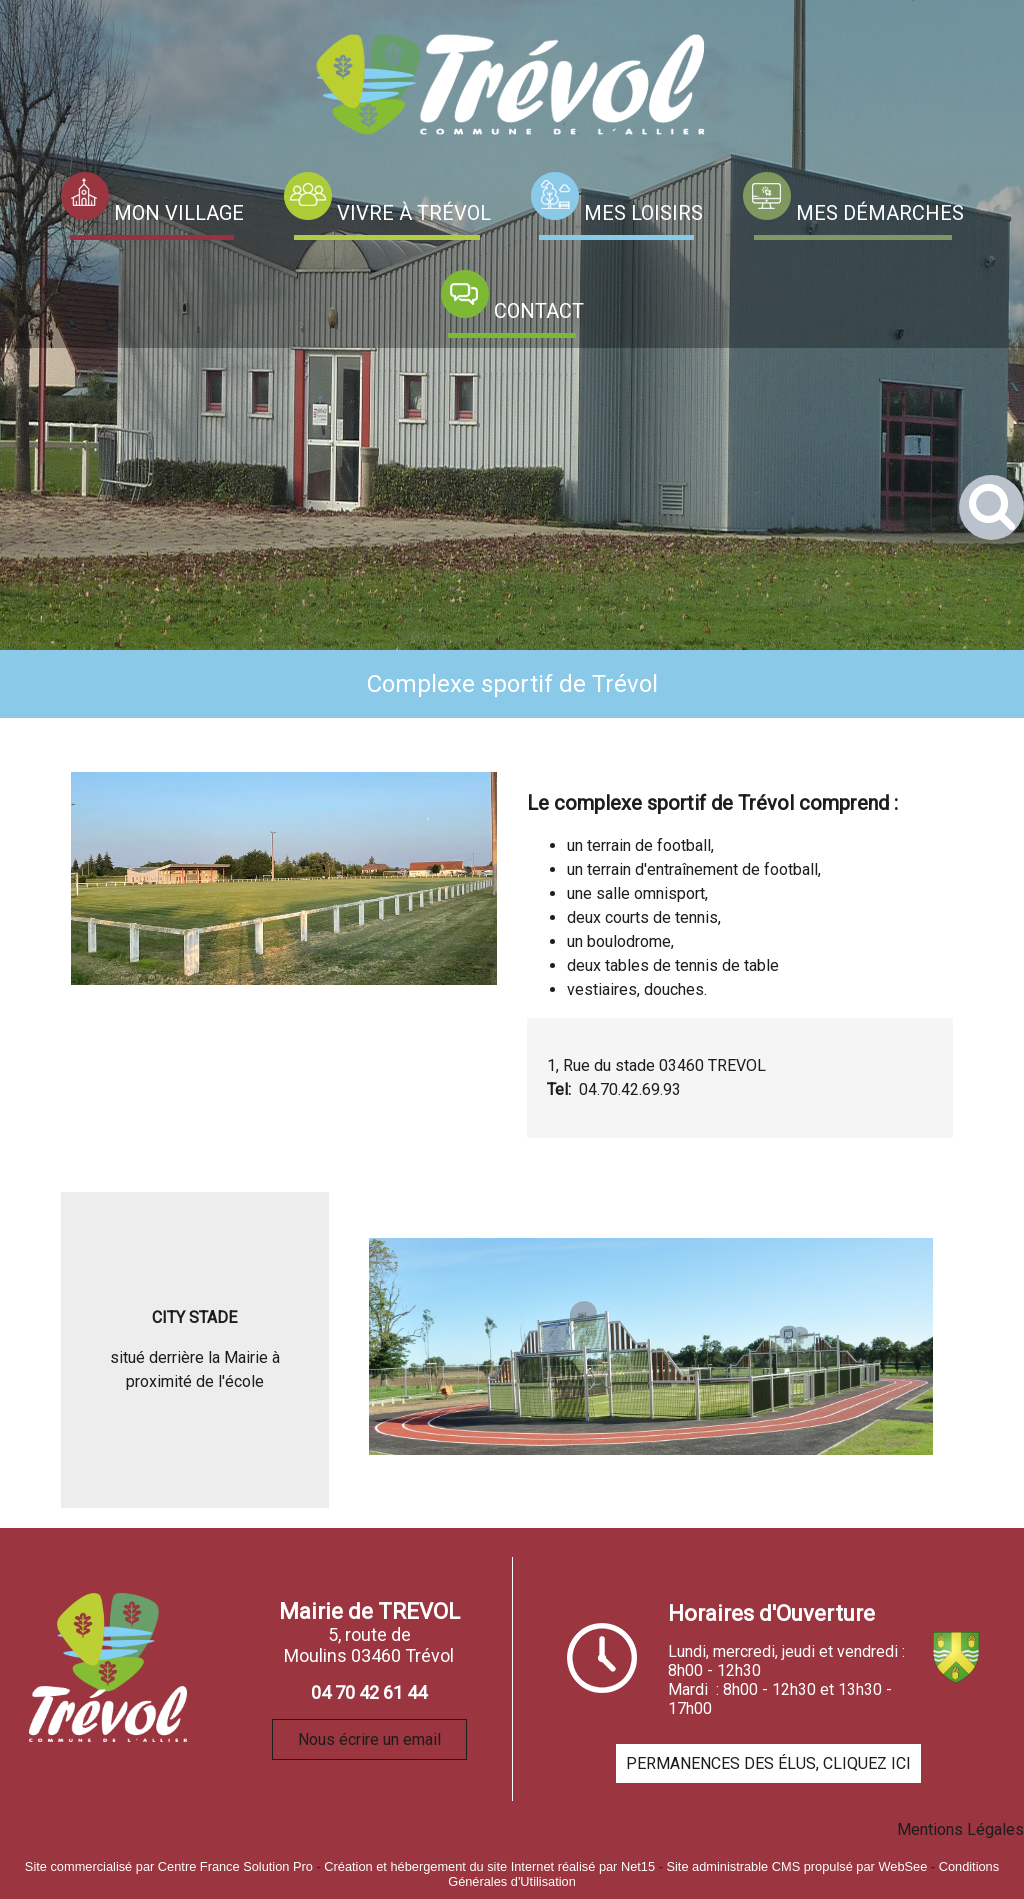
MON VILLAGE (179, 213)
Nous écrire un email (369, 1739)
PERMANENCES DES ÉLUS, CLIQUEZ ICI (768, 1763)
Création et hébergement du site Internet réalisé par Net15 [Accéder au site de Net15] (489, 1866)
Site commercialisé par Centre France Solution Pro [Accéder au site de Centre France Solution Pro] (169, 1866)
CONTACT (539, 311)
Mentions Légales (960, 1829)
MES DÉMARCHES (880, 213)
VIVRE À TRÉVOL (414, 213)
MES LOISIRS (643, 213)
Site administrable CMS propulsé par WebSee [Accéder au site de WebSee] (796, 1866)
